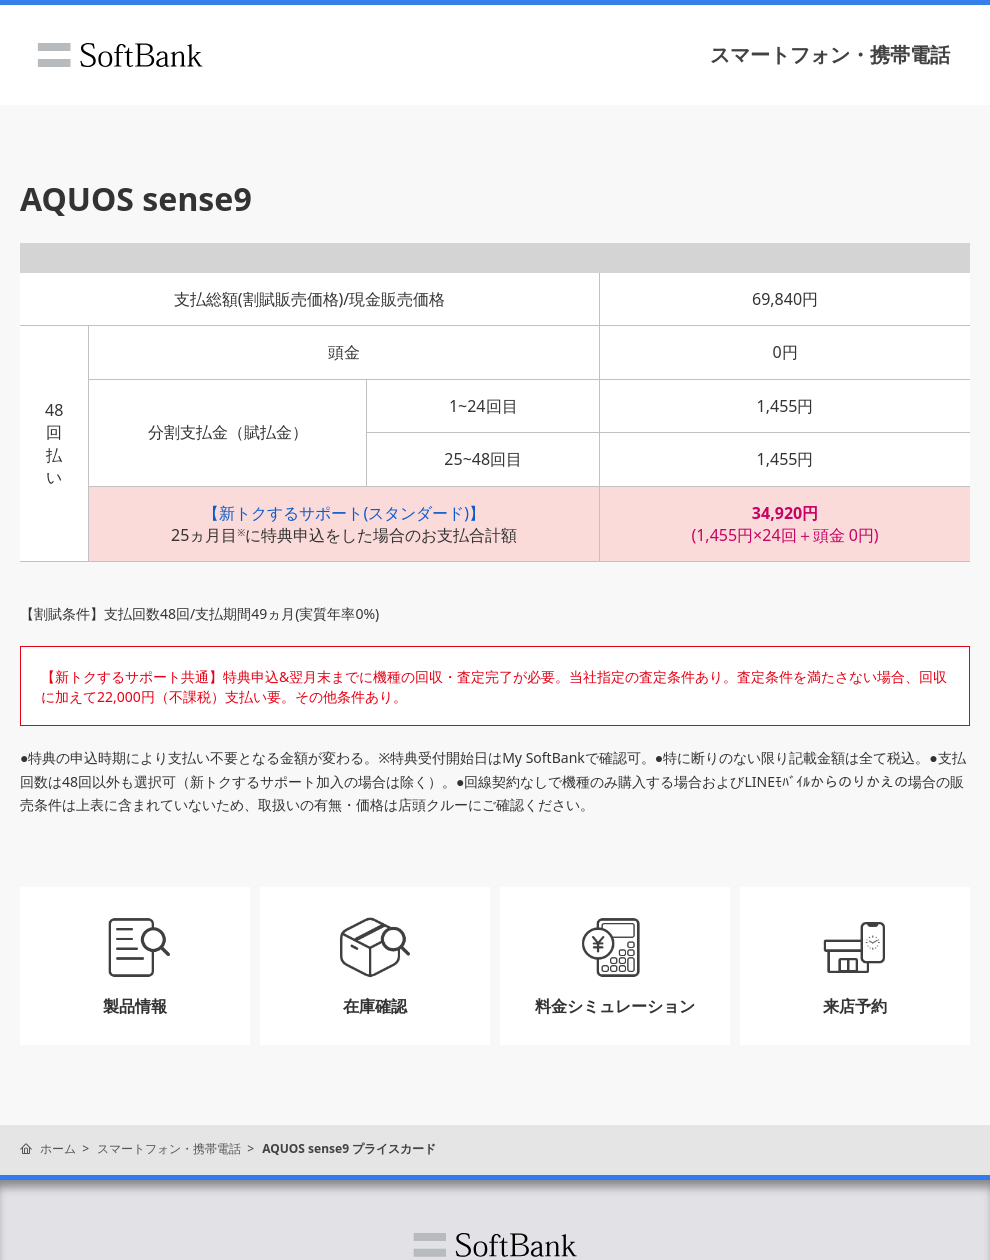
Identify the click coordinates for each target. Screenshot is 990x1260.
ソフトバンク (120, 55)
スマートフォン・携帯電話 (830, 54)
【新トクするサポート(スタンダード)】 (344, 513)
